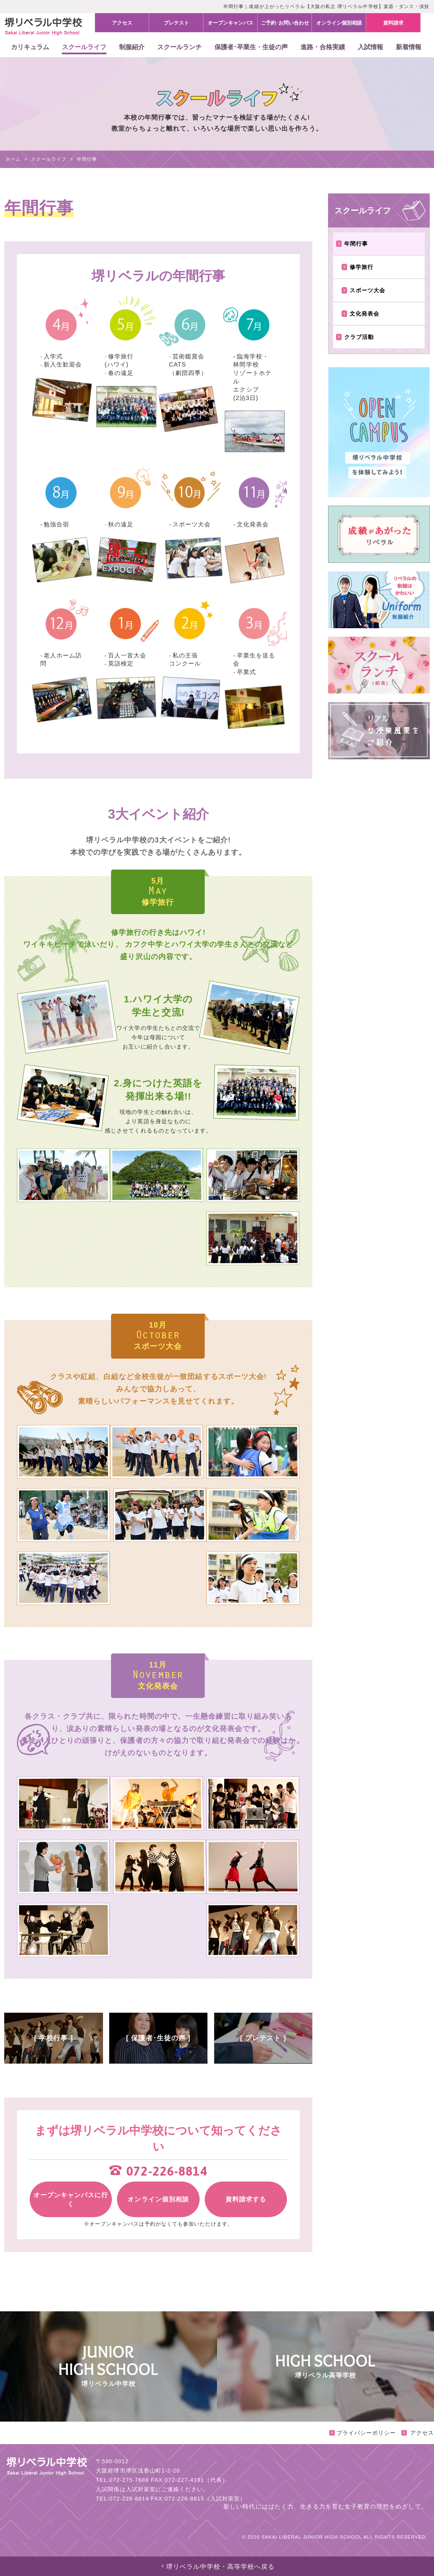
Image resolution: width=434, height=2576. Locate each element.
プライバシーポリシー (362, 2433)
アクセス (417, 2433)
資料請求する (245, 2199)
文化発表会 (361, 313)
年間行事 (352, 244)
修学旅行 (358, 267)
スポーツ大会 (364, 290)
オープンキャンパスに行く (70, 2199)
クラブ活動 (355, 337)
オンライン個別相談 (158, 2199)
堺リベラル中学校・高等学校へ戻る (217, 2566)
